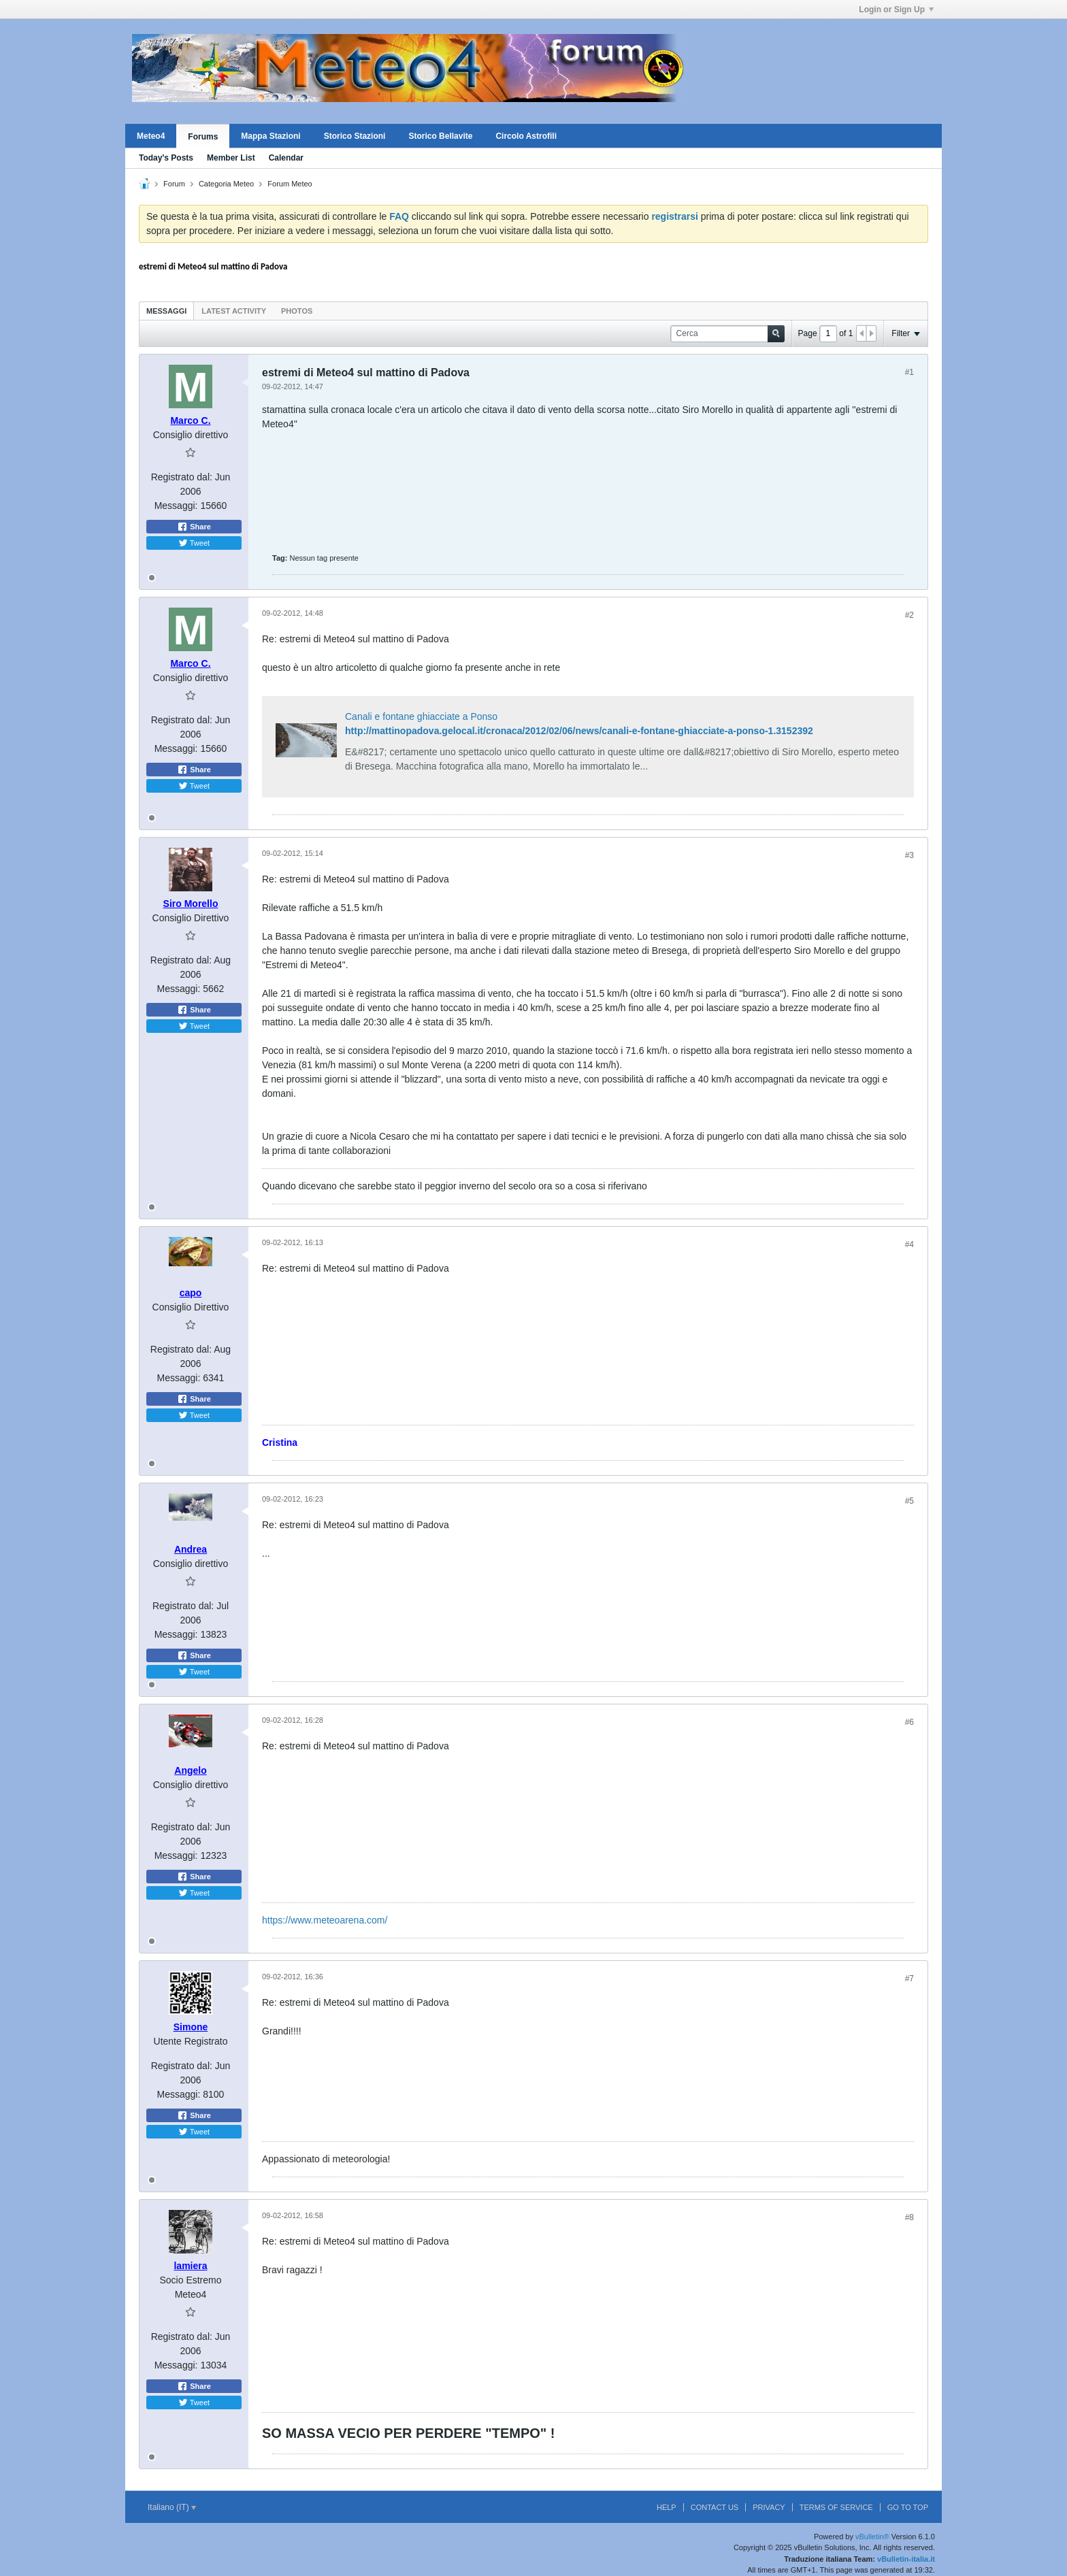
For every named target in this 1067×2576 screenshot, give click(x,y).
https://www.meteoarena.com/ (324, 1920)
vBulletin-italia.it (906, 2559)
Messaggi (166, 311)
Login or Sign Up (896, 9)
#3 (909, 855)
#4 (909, 1244)
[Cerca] (727, 333)
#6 (909, 1722)
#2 (909, 615)
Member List (231, 158)
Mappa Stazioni (270, 136)
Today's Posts (166, 158)
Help (666, 2507)
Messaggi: (176, 505)
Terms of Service (836, 2507)
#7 (909, 1978)
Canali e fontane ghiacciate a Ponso (421, 716)
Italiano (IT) (172, 2507)
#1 (909, 372)
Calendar (286, 158)
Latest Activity (233, 311)
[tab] (166, 310)
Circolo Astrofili (526, 136)
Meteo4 (151, 136)
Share (194, 526)
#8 (909, 2217)
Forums (203, 137)
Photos (296, 311)
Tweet (194, 543)
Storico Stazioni (355, 136)
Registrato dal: (181, 477)
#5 (909, 1501)
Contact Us (715, 2507)
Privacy (769, 2507)
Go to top (907, 2507)
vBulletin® (872, 2536)
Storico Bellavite (440, 136)
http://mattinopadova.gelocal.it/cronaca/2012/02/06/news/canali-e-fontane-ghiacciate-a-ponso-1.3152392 (579, 730)
